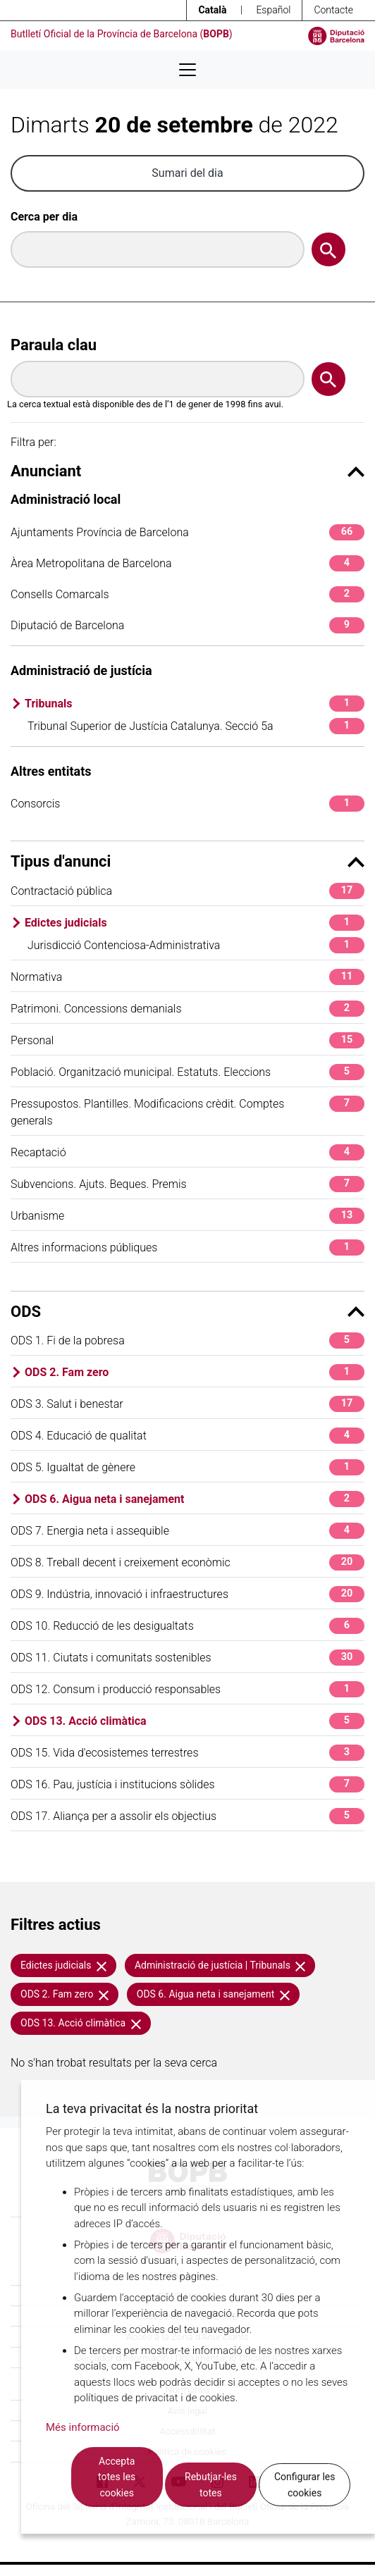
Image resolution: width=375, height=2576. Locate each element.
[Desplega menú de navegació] (187, 69)
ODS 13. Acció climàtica (194, 1721)
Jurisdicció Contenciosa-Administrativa (195, 945)
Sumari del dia (187, 173)
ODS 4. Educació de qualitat (187, 1436)
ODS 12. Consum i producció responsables (187, 1689)
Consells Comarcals (187, 594)
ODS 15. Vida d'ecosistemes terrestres (187, 1753)
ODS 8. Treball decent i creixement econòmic (187, 1562)
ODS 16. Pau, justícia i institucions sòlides (187, 1784)
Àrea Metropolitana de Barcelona (187, 563)
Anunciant (187, 471)
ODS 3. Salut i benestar (187, 1404)
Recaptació (187, 1152)
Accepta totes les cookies (116, 2477)
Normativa (187, 977)
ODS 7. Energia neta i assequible (187, 1531)
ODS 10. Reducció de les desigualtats (187, 1626)
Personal (187, 1040)
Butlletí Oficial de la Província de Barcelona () (122, 33)
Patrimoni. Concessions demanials (187, 1009)
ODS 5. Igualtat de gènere (187, 1467)
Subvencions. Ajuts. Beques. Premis (187, 1184)
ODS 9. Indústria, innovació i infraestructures (187, 1594)
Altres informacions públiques (187, 1247)
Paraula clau (54, 345)
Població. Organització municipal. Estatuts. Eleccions (187, 1072)
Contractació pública (187, 891)
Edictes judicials (194, 923)
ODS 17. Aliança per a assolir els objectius (187, 1816)
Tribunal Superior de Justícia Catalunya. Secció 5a (195, 726)
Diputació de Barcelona (187, 625)
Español (273, 10)
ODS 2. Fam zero (194, 1372)
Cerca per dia (44, 216)
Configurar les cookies (305, 2484)
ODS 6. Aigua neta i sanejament (194, 1499)
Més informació (83, 2427)
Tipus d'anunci (187, 861)
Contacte (333, 10)
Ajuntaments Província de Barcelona (187, 532)
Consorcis (187, 803)
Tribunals (194, 703)
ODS (187, 1311)
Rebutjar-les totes (211, 2484)
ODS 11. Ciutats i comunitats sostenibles (187, 1657)
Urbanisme (187, 1216)
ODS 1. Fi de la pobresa (187, 1340)
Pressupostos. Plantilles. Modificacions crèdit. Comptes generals (187, 1111)
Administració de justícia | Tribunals (220, 1965)
